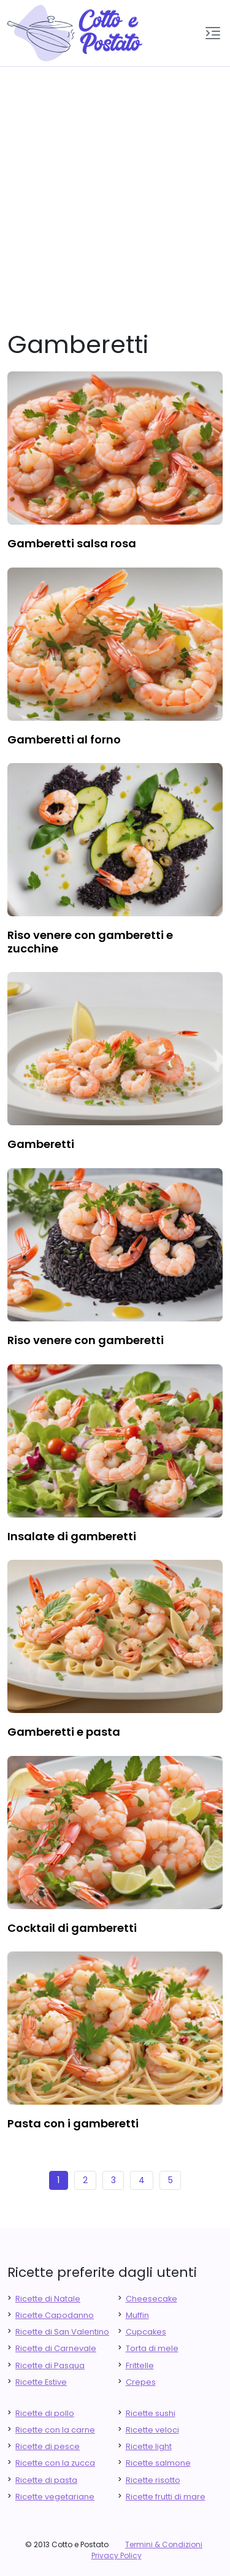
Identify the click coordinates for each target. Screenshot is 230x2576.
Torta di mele (152, 2348)
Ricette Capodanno (54, 2315)
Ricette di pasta (46, 2480)
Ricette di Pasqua (50, 2365)
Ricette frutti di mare (165, 2496)
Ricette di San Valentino (62, 2332)
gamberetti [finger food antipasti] (40, 1144)
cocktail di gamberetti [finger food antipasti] (72, 1928)
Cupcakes (146, 2332)
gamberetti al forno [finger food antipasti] (64, 739)
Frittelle (140, 2365)
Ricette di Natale (47, 2298)
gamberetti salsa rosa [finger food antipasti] (71, 543)
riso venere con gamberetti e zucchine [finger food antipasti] (90, 941)
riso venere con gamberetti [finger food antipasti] (85, 1340)
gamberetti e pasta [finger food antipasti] (63, 1731)
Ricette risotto (153, 2480)
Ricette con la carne (55, 2430)
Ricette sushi (150, 2413)
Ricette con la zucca (55, 2463)
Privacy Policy (116, 2555)
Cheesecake (151, 2298)
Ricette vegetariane (54, 2496)
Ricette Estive (41, 2382)
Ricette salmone (158, 2463)
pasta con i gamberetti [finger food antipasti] (73, 2123)
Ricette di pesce (47, 2446)
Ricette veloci (152, 2430)
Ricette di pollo (44, 2413)
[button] (213, 33)
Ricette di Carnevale (55, 2348)
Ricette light (149, 2446)
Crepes (141, 2382)
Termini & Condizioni (163, 2544)
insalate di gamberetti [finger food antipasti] (71, 1536)
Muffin (137, 2315)
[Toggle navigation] (213, 33)
